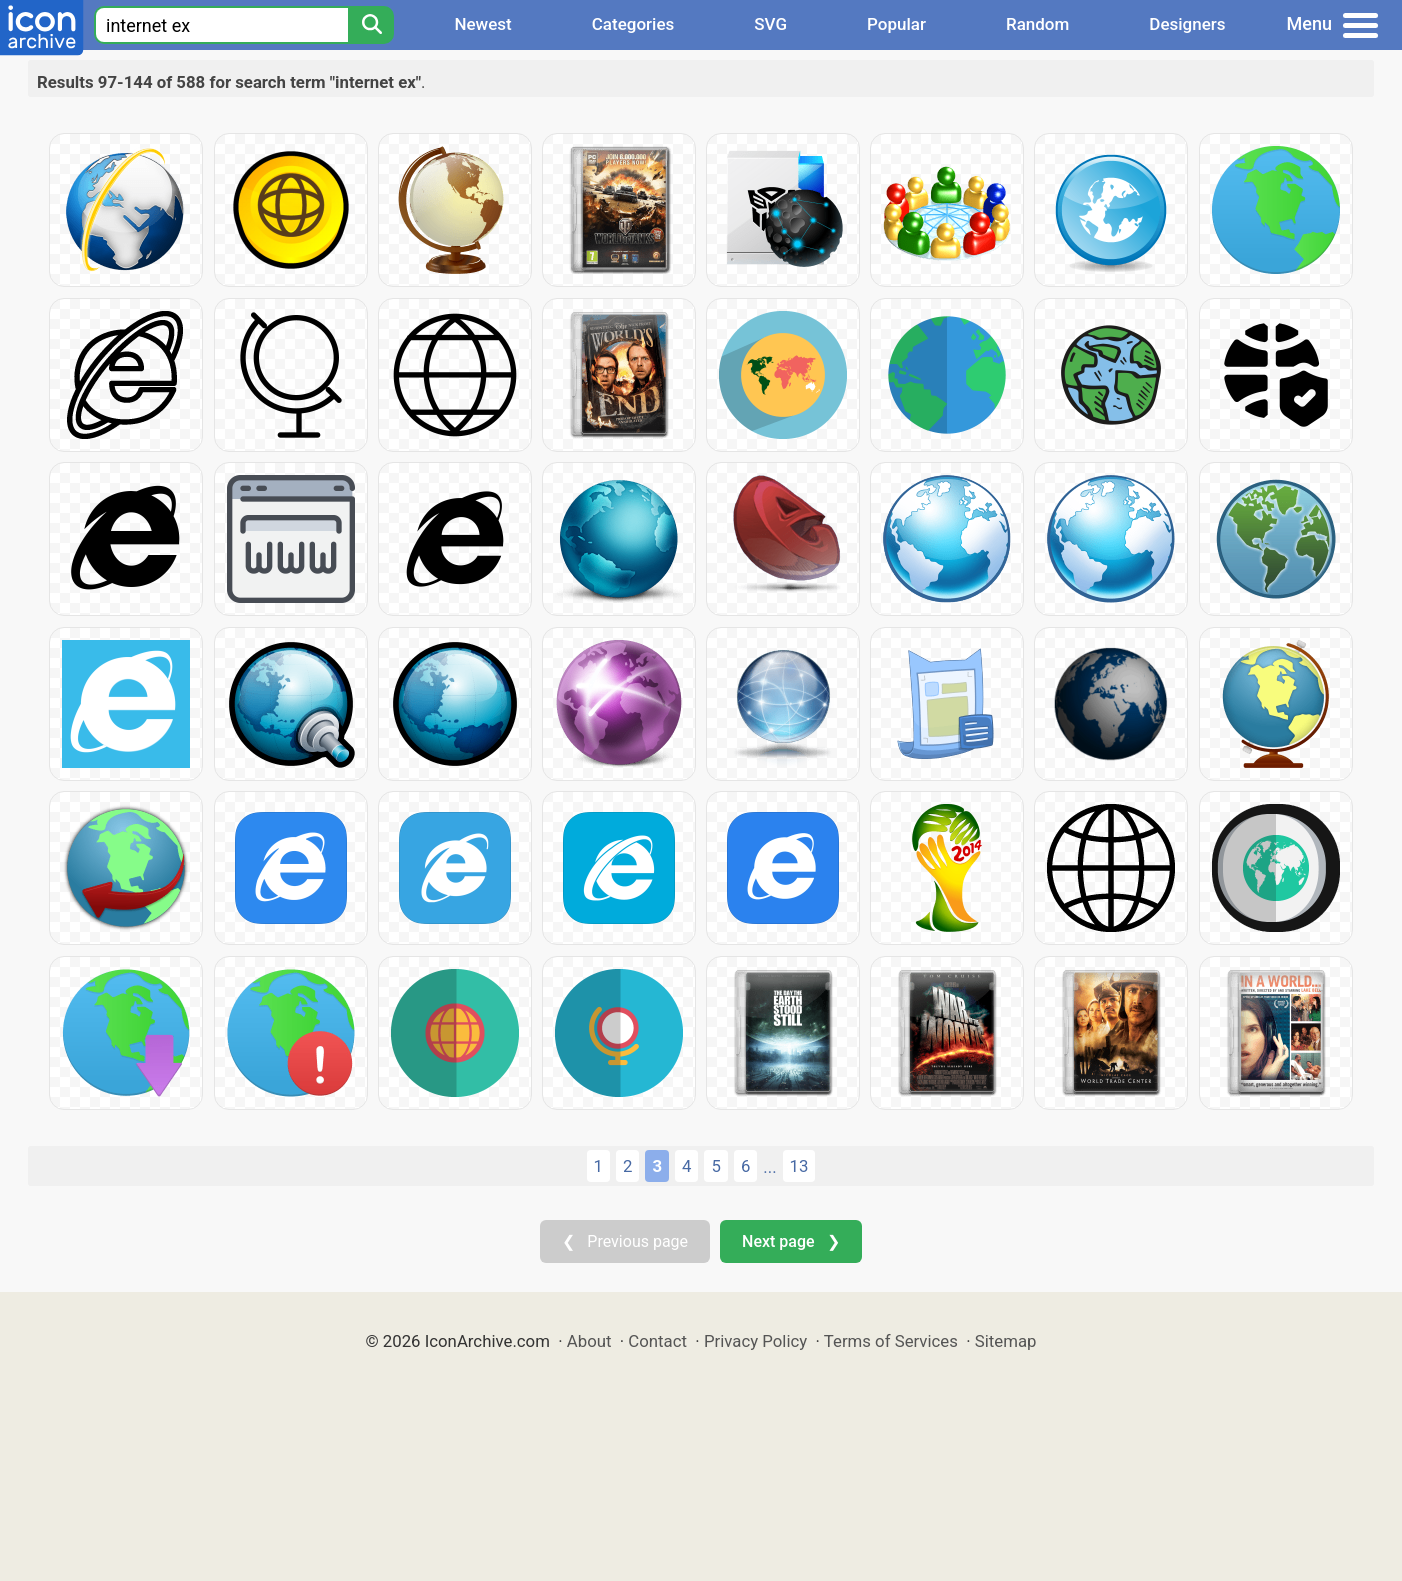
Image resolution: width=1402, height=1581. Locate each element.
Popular (896, 24)
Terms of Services (891, 1341)
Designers (1187, 24)
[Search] (371, 25)
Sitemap (1006, 1341)
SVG (770, 24)
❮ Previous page (625, 1241)
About (589, 1341)
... (769, 1167)
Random (1037, 24)
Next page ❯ (790, 1241)
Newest (482, 24)
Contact (657, 1341)
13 (799, 1166)
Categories (633, 24)
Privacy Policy (755, 1341)
